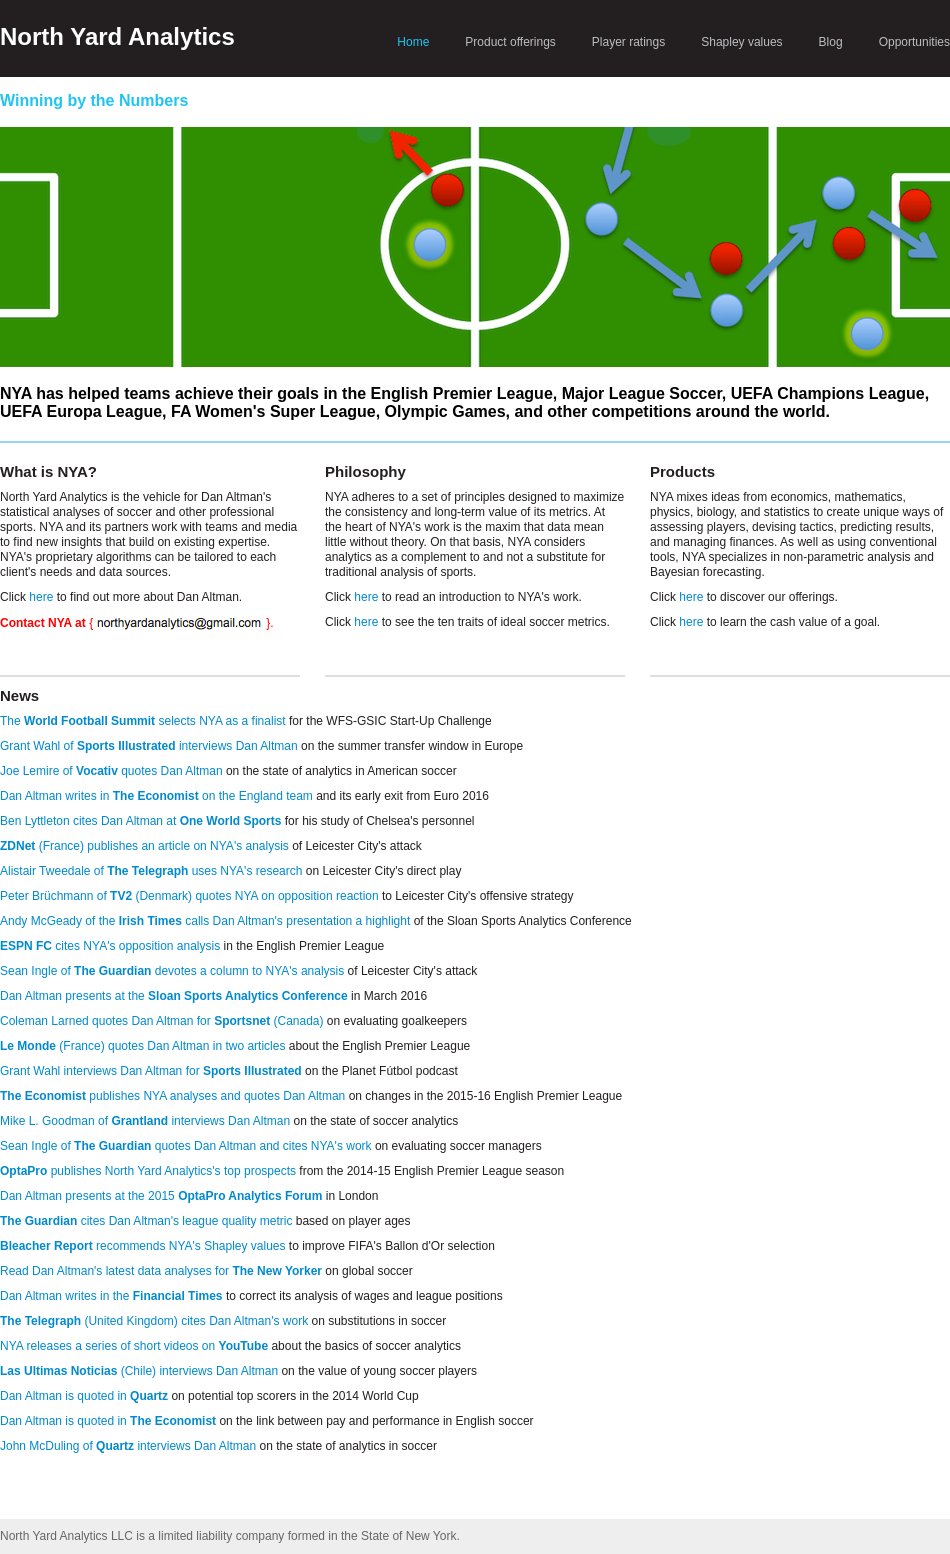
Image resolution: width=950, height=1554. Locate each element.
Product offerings (510, 42)
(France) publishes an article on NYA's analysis (144, 846)
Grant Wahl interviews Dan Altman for (151, 1071)
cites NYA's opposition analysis (110, 946)
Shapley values (741, 42)
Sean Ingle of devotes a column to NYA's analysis (172, 971)
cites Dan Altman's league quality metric (146, 1221)
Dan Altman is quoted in (84, 1396)
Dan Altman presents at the (174, 996)
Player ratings (628, 42)
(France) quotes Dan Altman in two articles (142, 1046)
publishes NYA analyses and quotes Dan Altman (172, 1096)
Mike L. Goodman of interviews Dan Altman (145, 1121)
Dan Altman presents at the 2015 (161, 1196)
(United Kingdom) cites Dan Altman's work (154, 1321)
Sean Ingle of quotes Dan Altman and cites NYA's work (186, 1146)
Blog (831, 42)
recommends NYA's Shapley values (143, 1246)
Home (413, 42)
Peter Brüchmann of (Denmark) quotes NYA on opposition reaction (189, 896)
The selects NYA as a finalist (143, 721)
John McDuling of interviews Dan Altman (128, 1446)
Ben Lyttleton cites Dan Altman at (140, 821)
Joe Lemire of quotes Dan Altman (111, 771)
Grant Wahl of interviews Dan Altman (149, 746)
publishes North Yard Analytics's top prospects (148, 1171)
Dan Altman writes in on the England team (156, 796)
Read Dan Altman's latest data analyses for (161, 1271)
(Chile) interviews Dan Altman (139, 1371)
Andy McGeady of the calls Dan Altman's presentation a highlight (205, 921)
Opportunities (914, 42)
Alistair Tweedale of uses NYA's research (151, 871)
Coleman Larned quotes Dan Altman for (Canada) (162, 1021)
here (41, 597)
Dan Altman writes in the (111, 1296)
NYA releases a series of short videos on (134, 1346)
